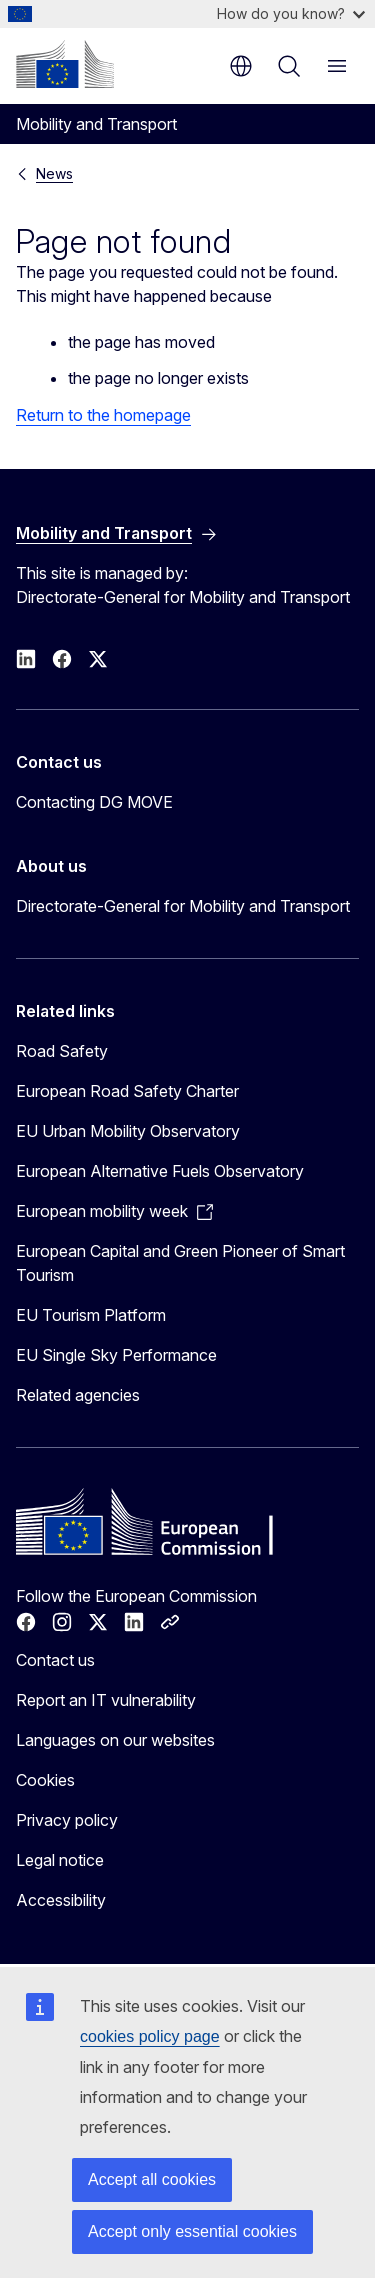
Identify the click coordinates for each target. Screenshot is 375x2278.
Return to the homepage (103, 415)
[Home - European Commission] (65, 64)
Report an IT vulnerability (106, 1700)
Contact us (55, 1660)
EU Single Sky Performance (116, 1355)
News (54, 173)
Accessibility (61, 1900)
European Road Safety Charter (127, 1091)
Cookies (45, 1780)
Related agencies (78, 1395)
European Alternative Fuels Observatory (160, 1171)
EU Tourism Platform (91, 1315)
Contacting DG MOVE (94, 802)
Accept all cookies (152, 2179)
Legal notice (60, 1860)
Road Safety (62, 1051)
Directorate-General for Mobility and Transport (183, 906)
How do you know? (291, 13)
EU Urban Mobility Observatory (128, 1131)
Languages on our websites (115, 1740)
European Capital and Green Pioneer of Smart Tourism (180, 1263)
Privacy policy (67, 1820)
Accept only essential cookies (192, 2231)
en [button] (241, 66)
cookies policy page (150, 2036)
